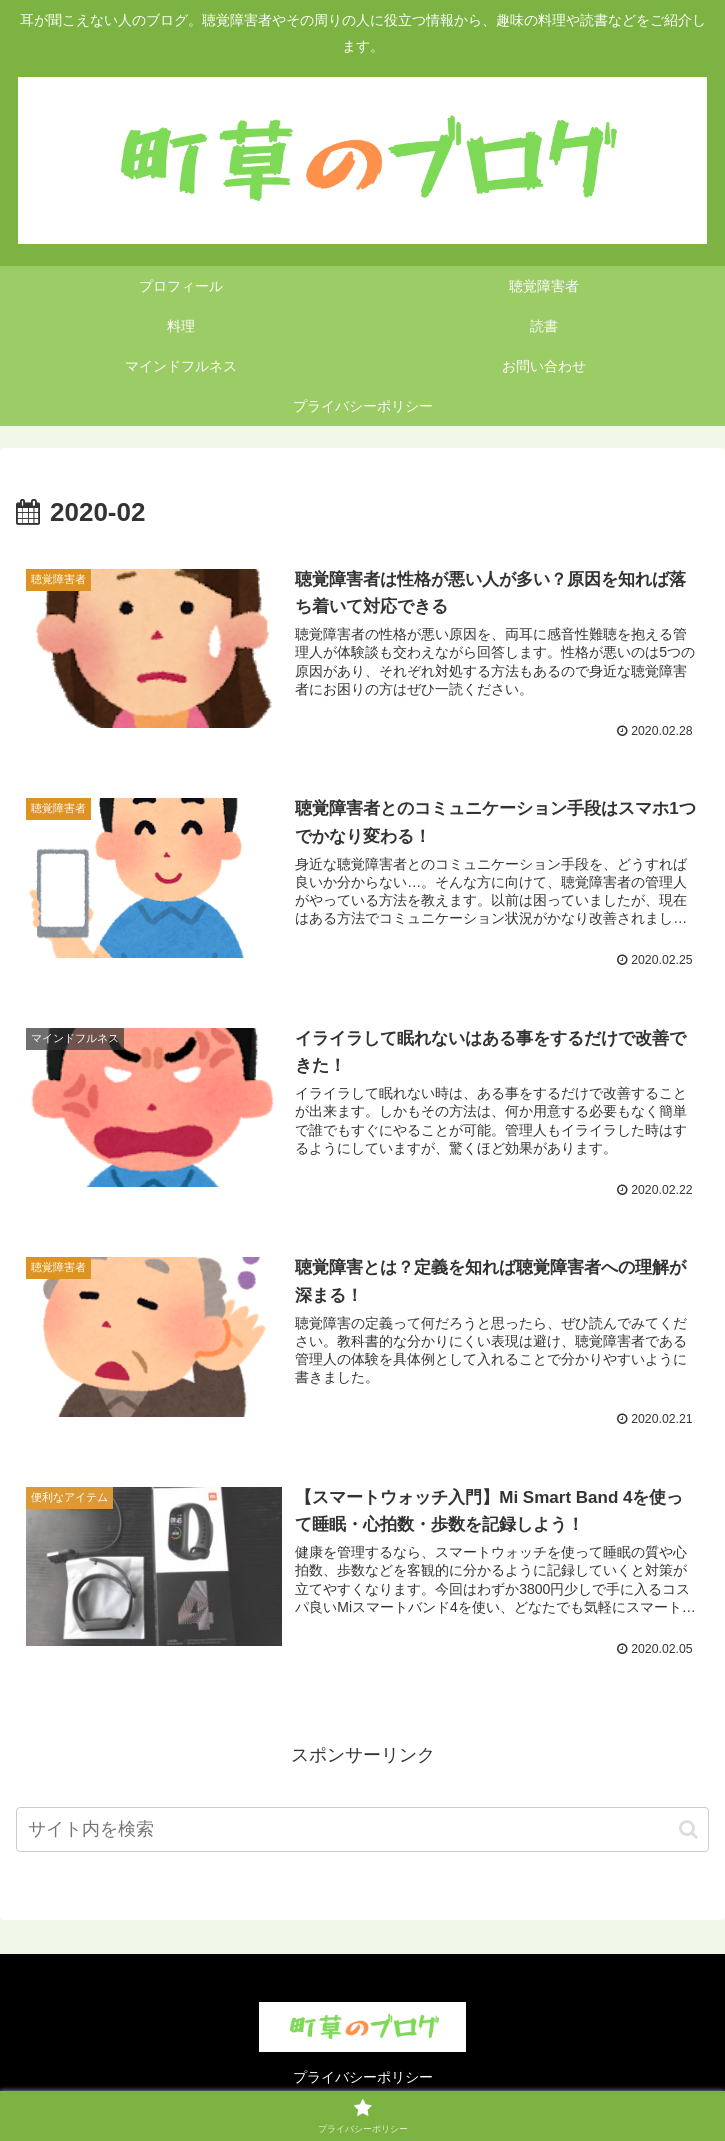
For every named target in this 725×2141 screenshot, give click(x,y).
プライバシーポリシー (363, 2077)
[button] (688, 1830)
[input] (362, 1831)
